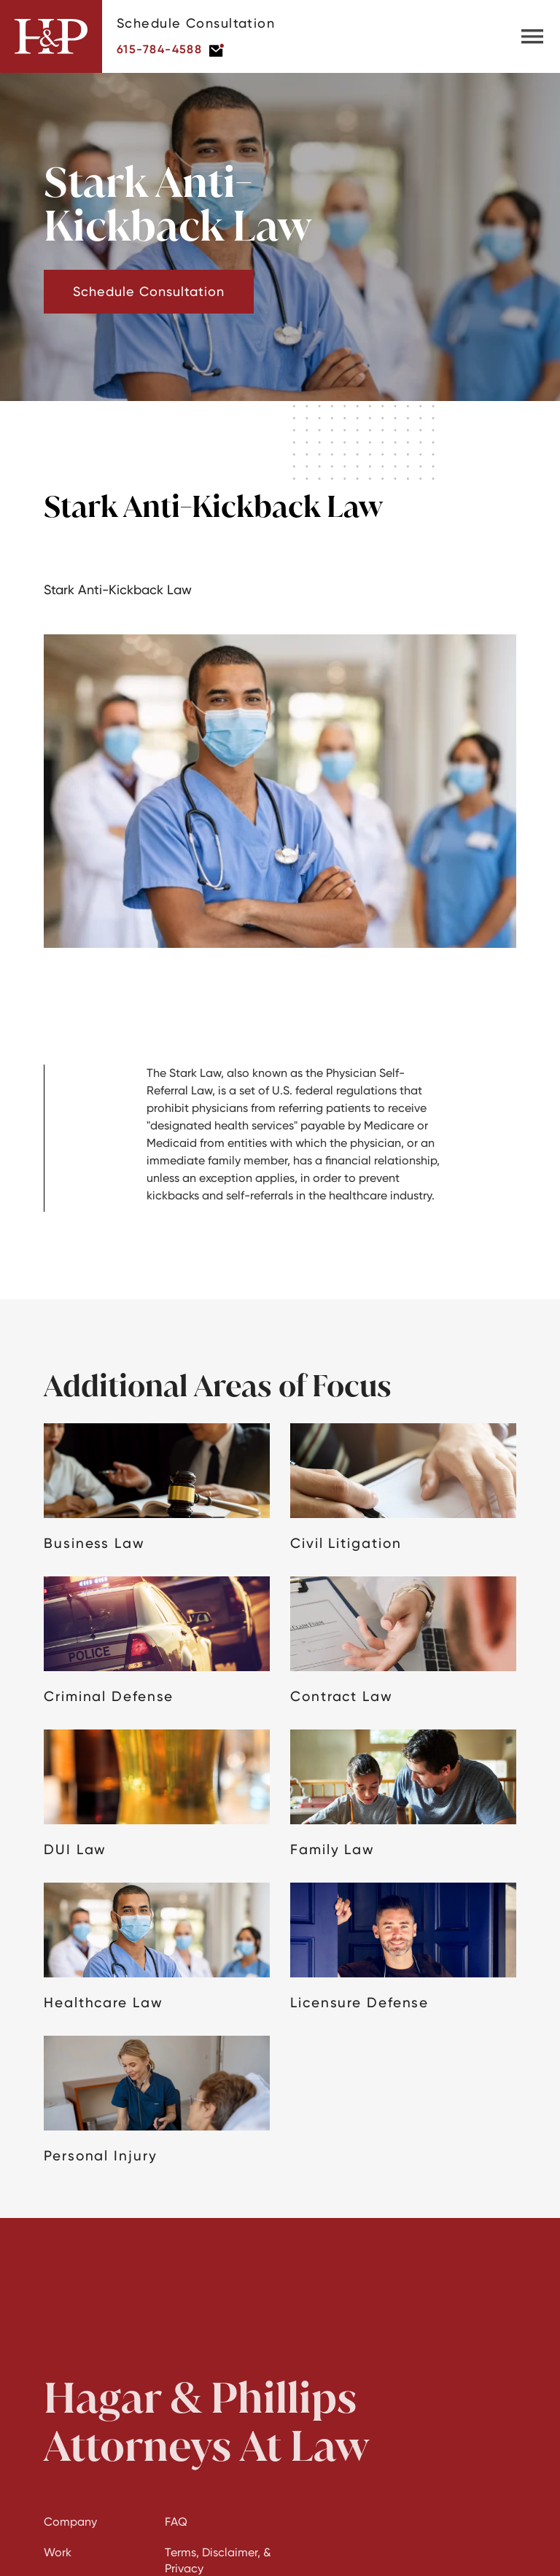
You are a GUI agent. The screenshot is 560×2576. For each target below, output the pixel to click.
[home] (51, 36)
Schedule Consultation (149, 291)
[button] (532, 36)
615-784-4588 (159, 49)
